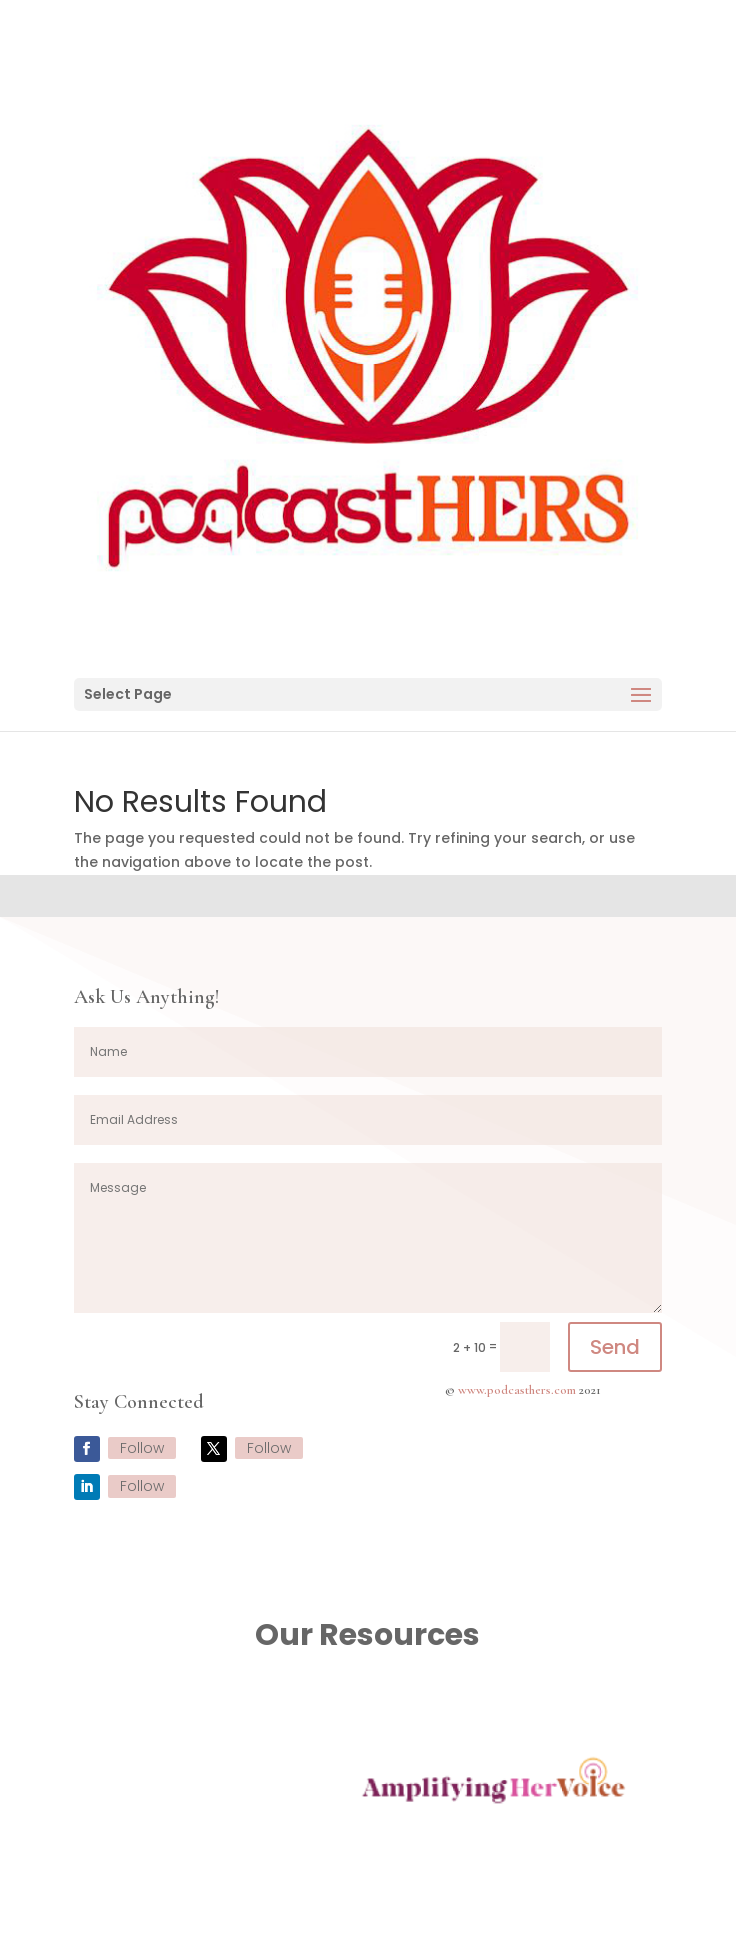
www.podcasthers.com (517, 1390)
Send (615, 1347)
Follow (142, 1448)
